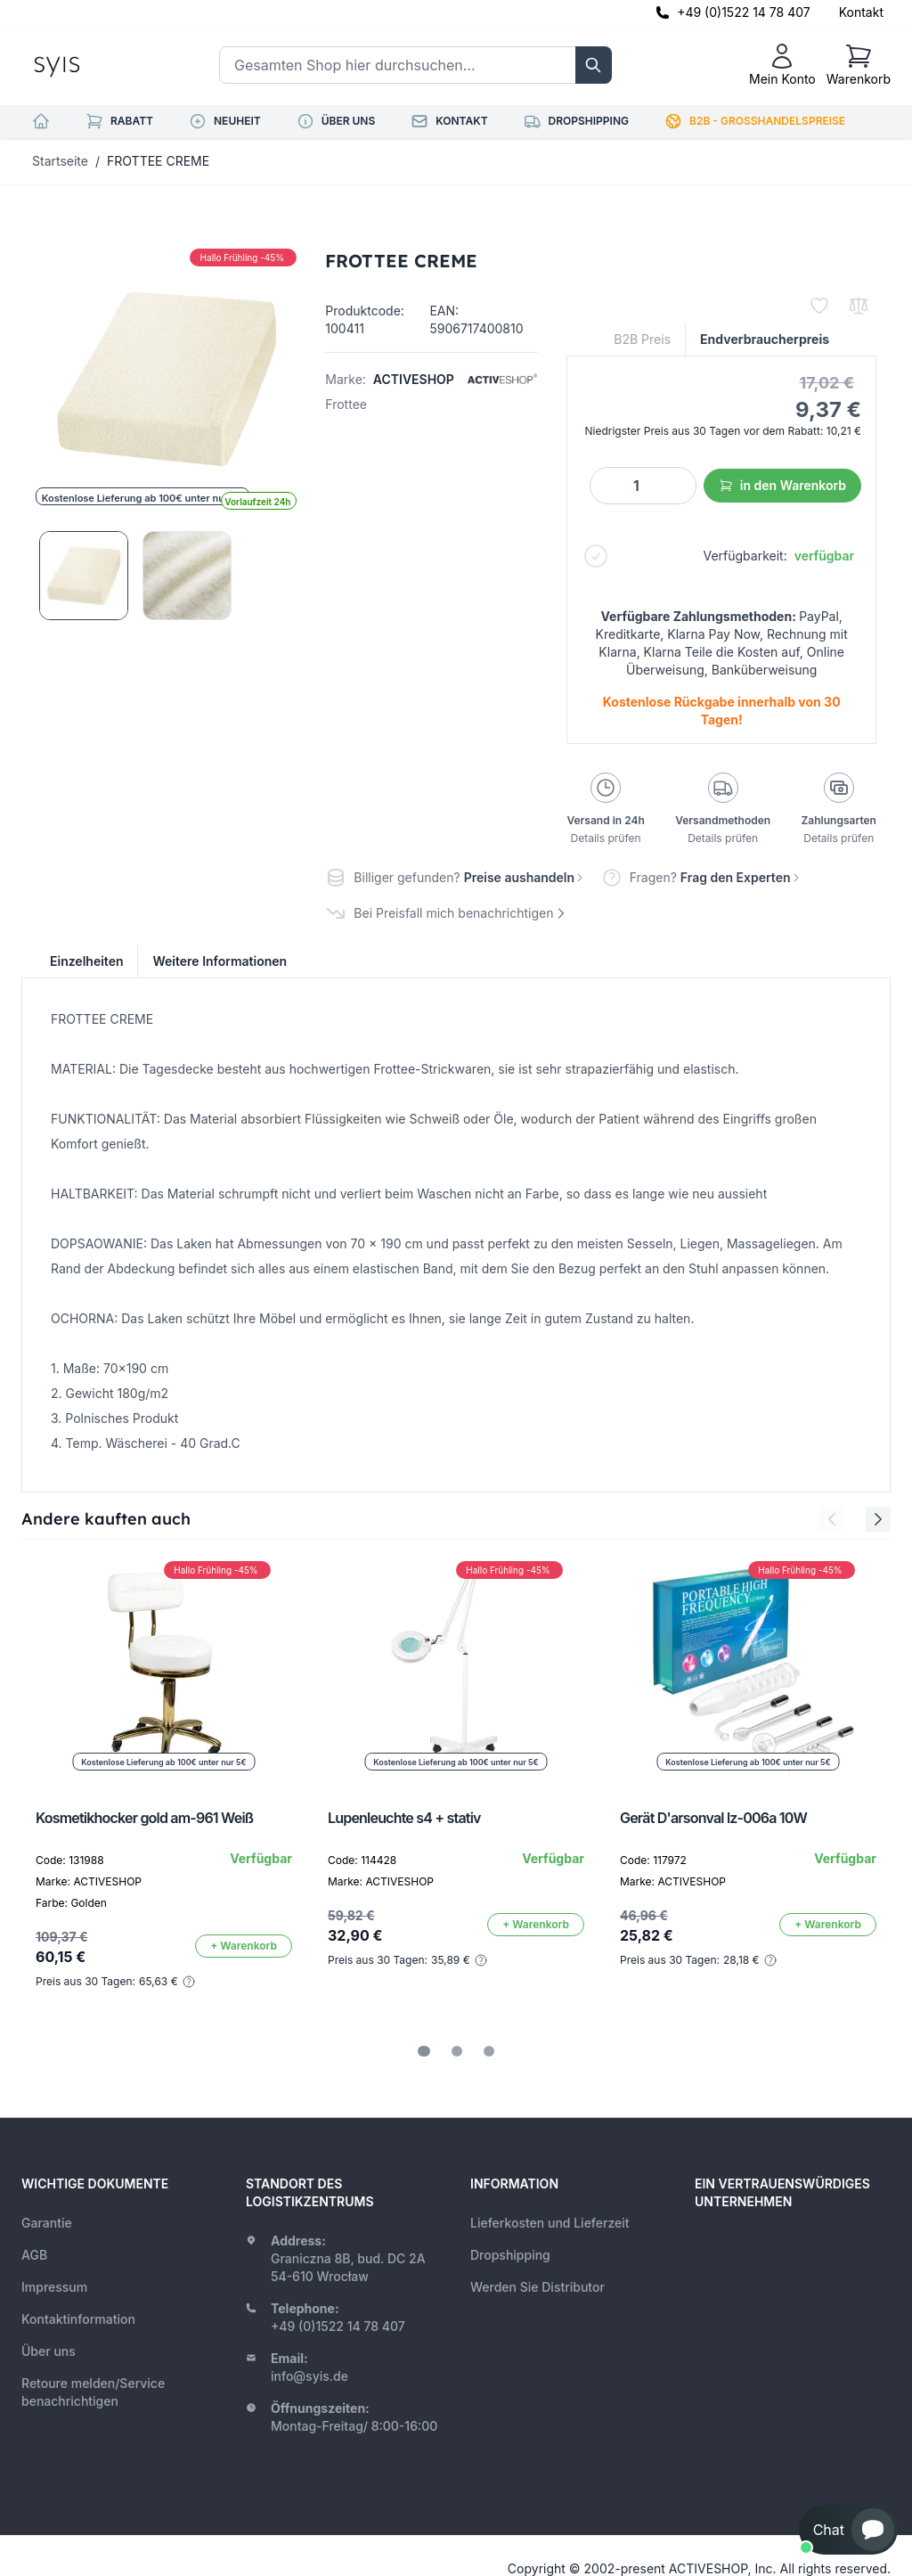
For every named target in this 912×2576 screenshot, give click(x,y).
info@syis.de (309, 2376)
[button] (848, 2530)
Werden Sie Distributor (537, 2286)
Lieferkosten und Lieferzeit (550, 2222)
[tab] (424, 2051)
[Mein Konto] (782, 65)
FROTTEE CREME (158, 160)
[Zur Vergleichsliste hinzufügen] (858, 305)
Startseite (60, 160)
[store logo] (97, 65)
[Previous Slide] (831, 1519)
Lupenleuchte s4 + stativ (404, 1818)
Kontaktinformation (78, 2319)
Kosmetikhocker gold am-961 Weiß (144, 1818)
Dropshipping (510, 2254)
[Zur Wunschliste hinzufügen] (819, 305)
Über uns (48, 2351)
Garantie (46, 2222)
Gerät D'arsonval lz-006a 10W (713, 1818)
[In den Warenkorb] (243, 1946)
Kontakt (861, 12)
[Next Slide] (878, 1519)
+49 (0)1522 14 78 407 (743, 12)
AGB (34, 2254)
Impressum (54, 2286)
